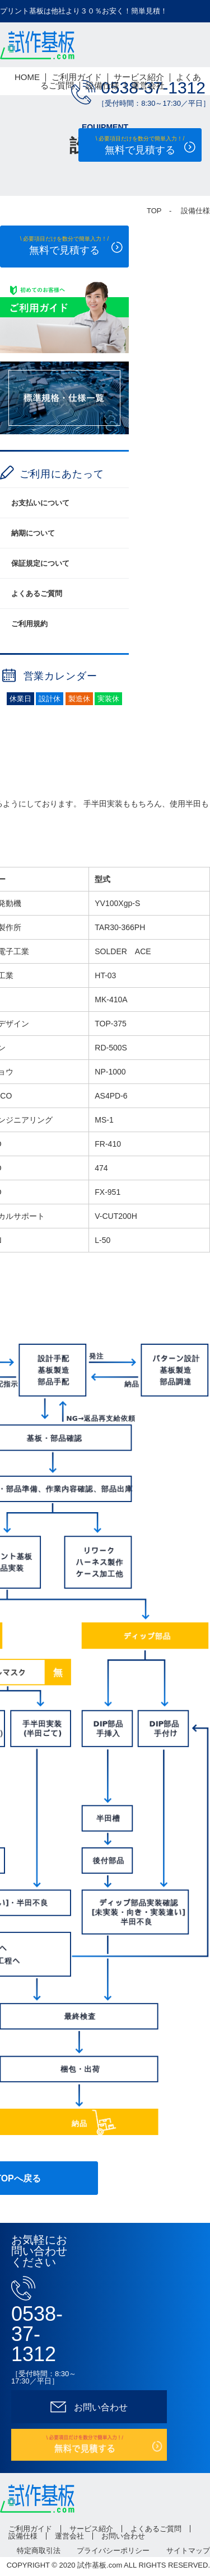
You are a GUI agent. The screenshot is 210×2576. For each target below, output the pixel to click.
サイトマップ (188, 2550)
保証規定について (40, 563)
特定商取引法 (38, 2550)
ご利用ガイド (77, 77)
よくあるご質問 (36, 593)
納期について (33, 533)
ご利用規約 (29, 624)
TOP (154, 211)
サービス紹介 (139, 77)
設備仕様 (102, 85)
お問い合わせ (123, 2536)
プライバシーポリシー (113, 2550)
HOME (27, 77)
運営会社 (148, 85)
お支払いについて (40, 503)
